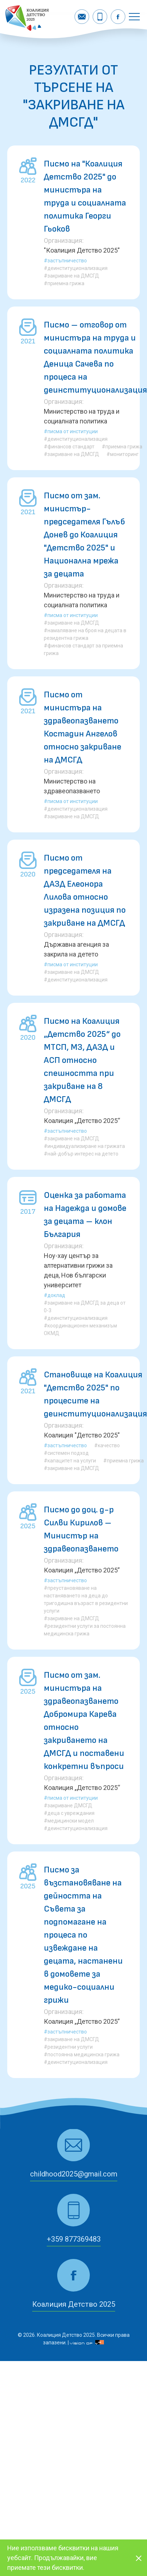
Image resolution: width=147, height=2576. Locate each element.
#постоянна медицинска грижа (81, 2054)
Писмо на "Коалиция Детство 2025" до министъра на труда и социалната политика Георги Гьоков (85, 196)
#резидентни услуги (68, 2047)
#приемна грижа (64, 283)
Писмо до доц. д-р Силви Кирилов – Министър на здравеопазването (81, 1529)
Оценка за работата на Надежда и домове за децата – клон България (85, 1215)
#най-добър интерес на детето (81, 1154)
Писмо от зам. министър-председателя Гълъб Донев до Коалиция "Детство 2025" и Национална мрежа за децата (84, 534)
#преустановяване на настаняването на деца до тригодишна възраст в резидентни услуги (86, 1599)
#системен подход (66, 1453)
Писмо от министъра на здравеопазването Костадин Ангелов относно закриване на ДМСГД (82, 727)
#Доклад (54, 1295)
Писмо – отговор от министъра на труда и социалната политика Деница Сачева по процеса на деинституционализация (95, 357)
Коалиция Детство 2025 (73, 2304)
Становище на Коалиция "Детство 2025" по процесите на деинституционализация (95, 1394)
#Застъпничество (65, 260)
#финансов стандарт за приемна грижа (83, 649)
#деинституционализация (76, 268)
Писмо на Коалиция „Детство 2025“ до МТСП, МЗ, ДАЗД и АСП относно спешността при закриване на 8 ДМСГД (82, 1060)
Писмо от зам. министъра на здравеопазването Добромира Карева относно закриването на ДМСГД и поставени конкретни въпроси (84, 1720)
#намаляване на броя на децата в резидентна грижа (85, 634)
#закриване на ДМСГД (71, 276)
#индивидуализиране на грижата (84, 1146)
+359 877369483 (74, 2239)
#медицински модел (69, 1821)
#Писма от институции (71, 431)
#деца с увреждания (69, 1813)
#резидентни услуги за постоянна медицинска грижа (85, 1630)
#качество (107, 1445)
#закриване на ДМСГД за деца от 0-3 (85, 1306)
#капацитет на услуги (70, 1461)
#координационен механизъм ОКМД (80, 1329)
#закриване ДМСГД (68, 1805)
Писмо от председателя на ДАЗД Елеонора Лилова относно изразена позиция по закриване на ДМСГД (85, 890)
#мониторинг (122, 454)
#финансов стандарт (69, 446)
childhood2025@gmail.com (73, 2174)
